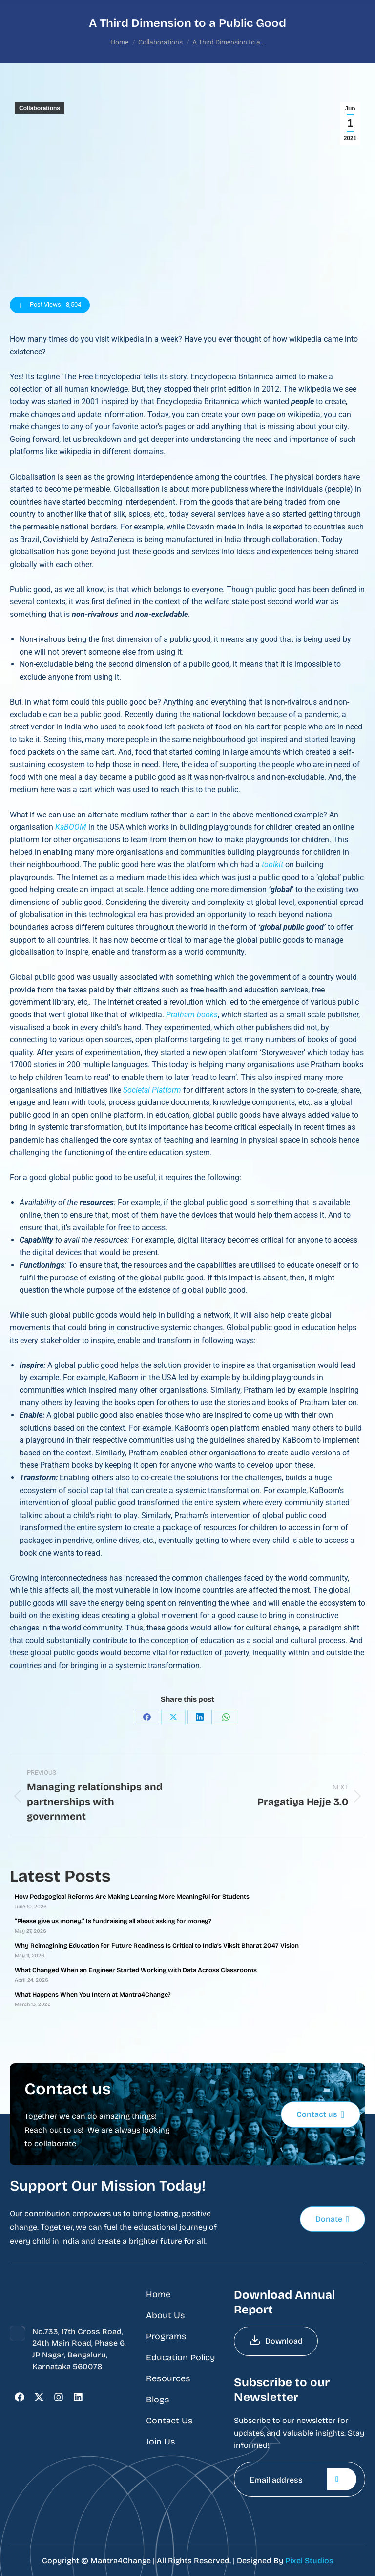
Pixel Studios (309, 2560)
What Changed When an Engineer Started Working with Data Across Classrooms (136, 1970)
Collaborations (39, 108)
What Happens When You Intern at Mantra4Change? (92, 1995)
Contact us (320, 2114)
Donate (332, 2219)
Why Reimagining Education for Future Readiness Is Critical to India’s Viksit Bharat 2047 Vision (157, 1946)
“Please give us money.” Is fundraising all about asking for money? (113, 1921)
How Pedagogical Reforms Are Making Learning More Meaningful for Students (132, 1897)
